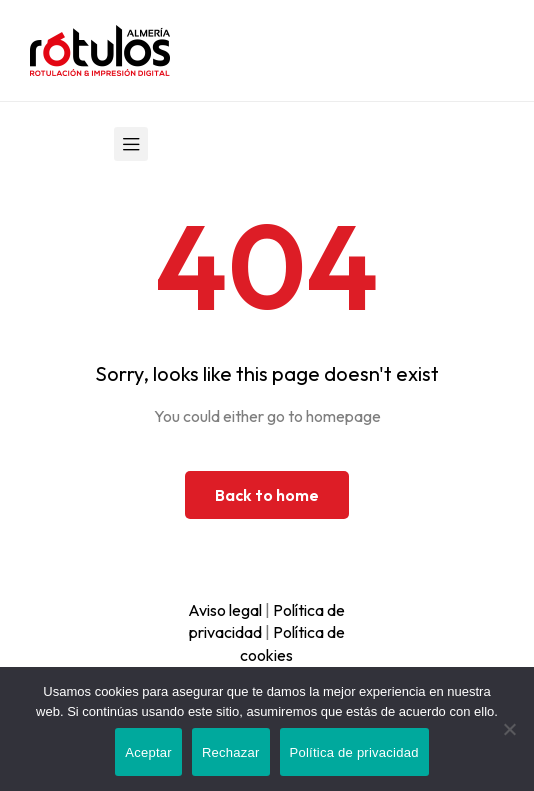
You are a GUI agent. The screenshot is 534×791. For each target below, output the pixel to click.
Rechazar (231, 752)
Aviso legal (225, 610)
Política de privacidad (354, 752)
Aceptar (148, 752)
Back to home (267, 495)
